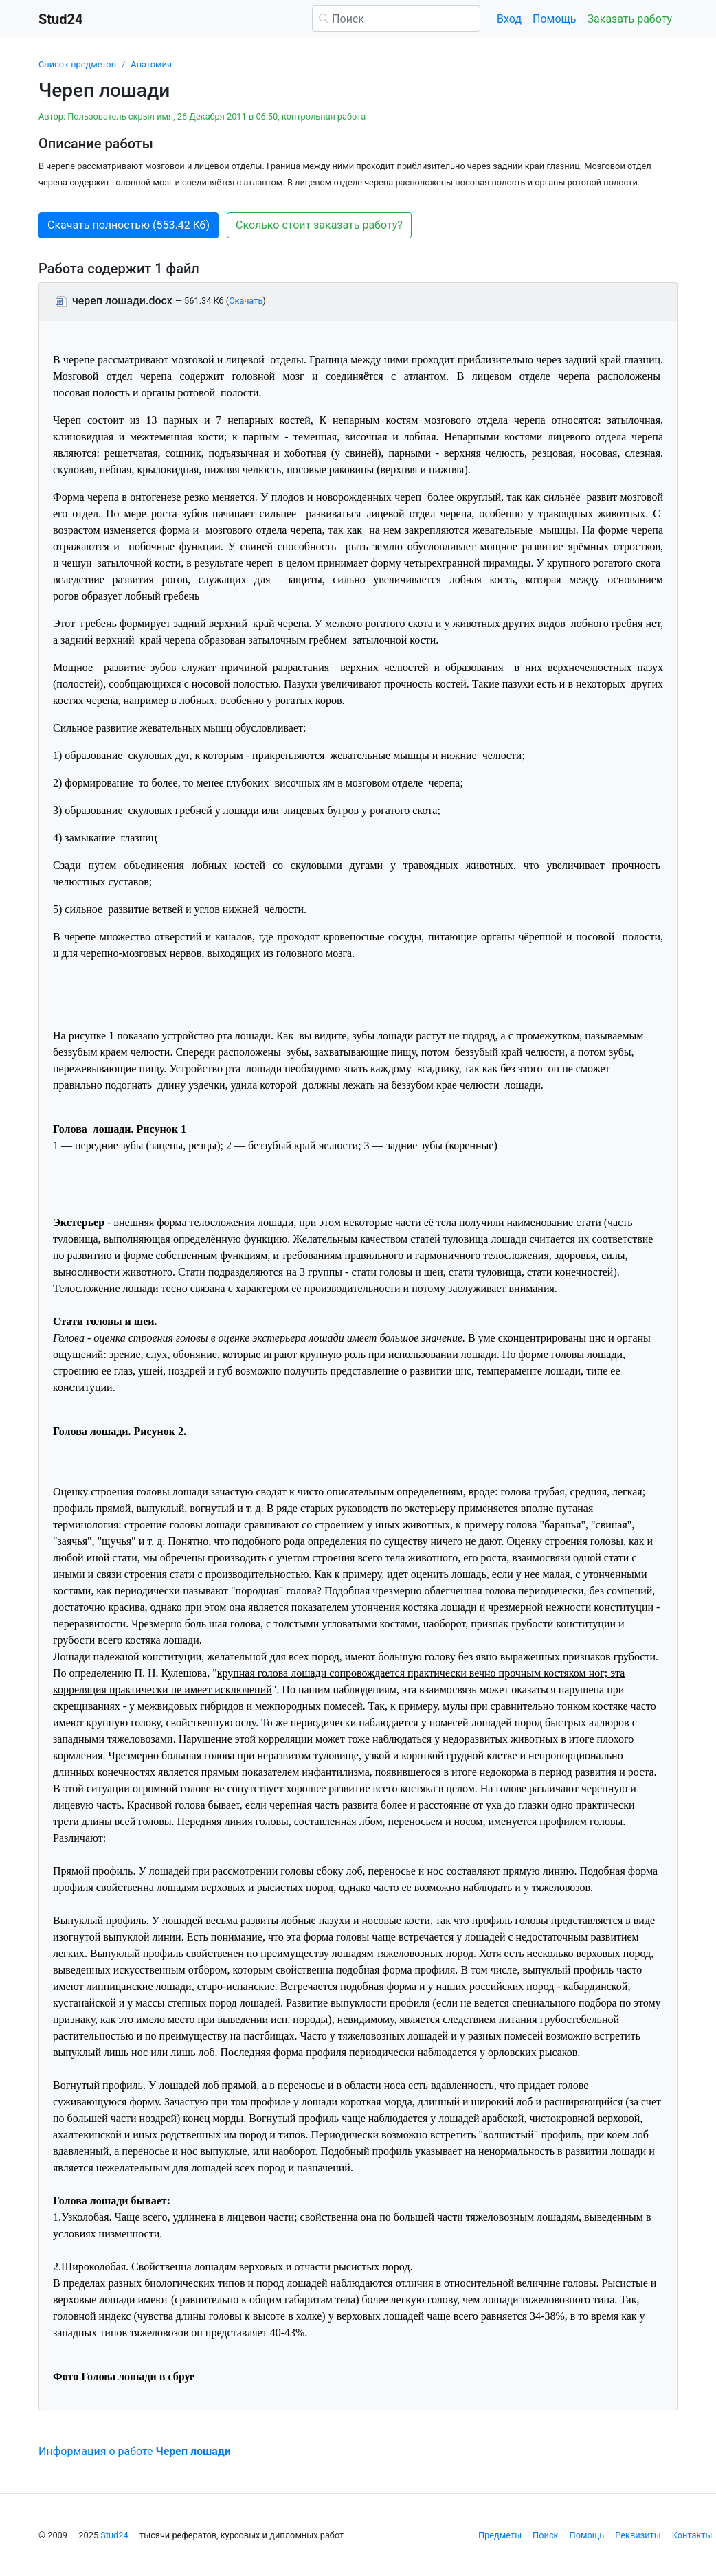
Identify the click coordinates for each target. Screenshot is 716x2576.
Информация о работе (134, 2451)
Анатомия (151, 64)
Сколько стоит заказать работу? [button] (319, 224)
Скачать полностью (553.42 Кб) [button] (128, 224)
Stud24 (114, 2535)
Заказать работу (630, 18)
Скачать (245, 300)
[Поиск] (396, 18)
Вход (509, 18)
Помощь (554, 18)
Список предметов (77, 64)
